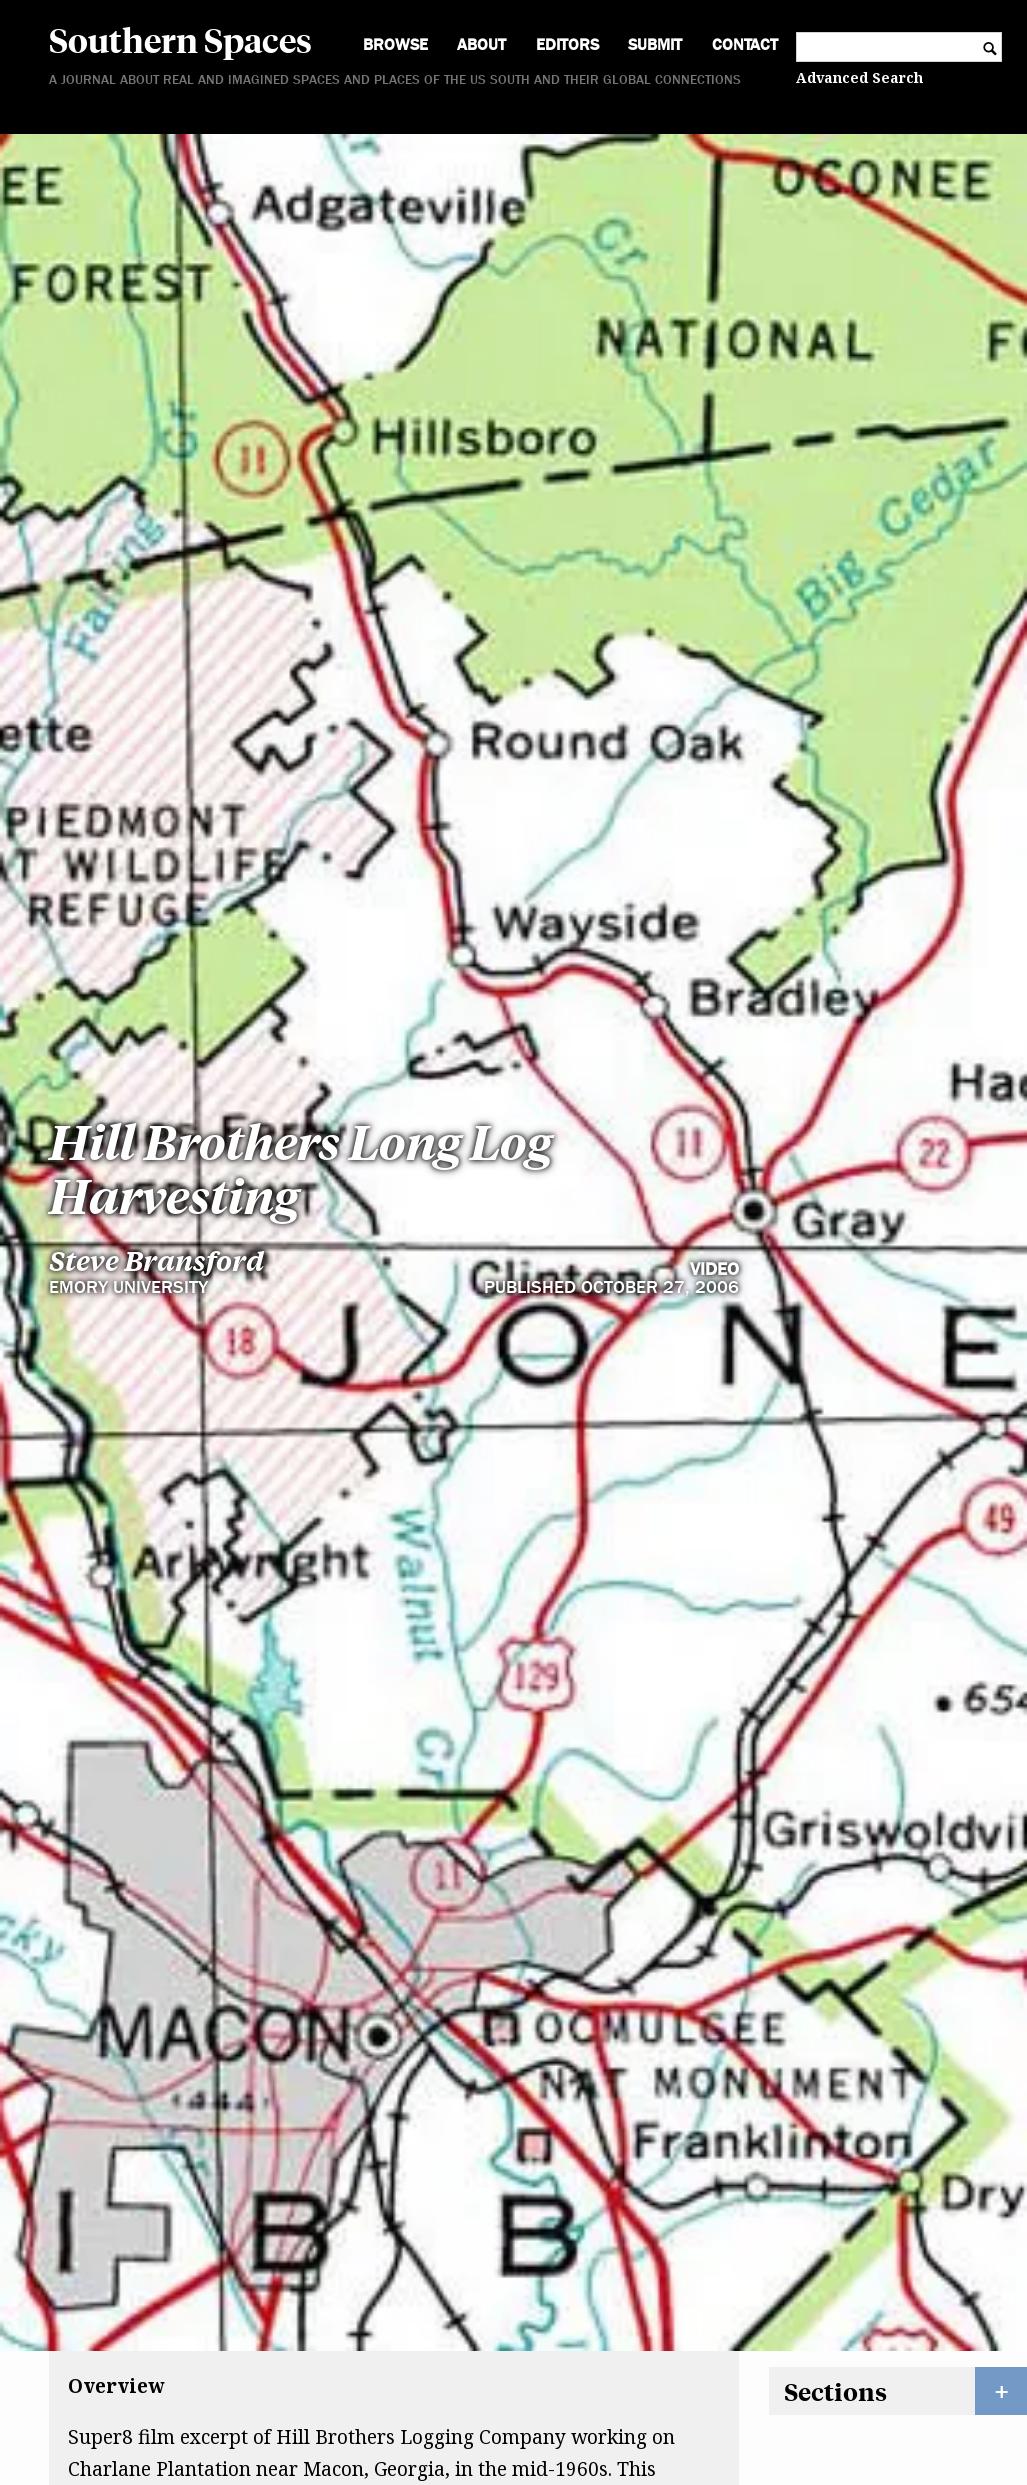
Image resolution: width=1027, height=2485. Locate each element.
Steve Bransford (156, 1047)
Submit (655, 44)
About (481, 44)
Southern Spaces (180, 39)
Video (714, 1056)
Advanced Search (859, 77)
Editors (567, 44)
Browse (395, 44)
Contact (745, 44)
